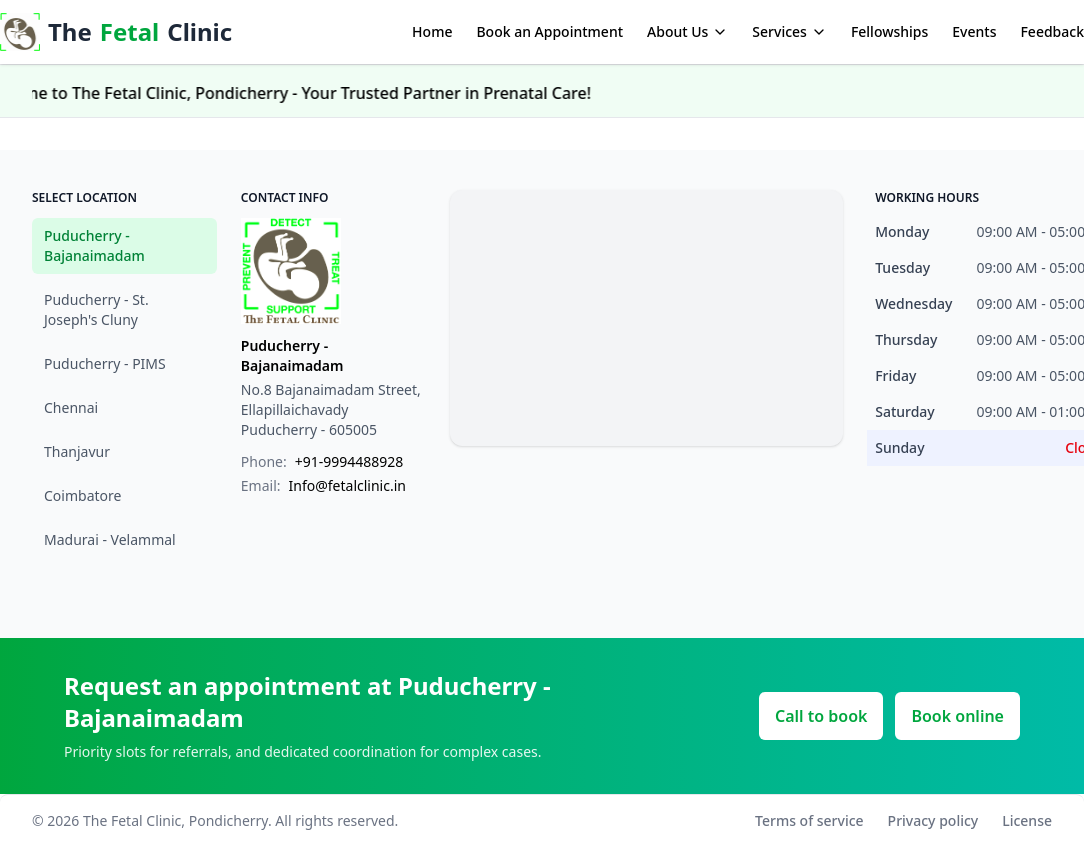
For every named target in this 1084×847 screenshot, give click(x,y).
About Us (687, 31)
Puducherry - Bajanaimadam (94, 245)
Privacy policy (933, 820)
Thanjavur (77, 451)
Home (432, 31)
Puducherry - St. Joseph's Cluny (96, 309)
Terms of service (809, 820)
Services (789, 31)
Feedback (1052, 31)
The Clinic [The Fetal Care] (116, 31)
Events (974, 31)
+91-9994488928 (349, 461)
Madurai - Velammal (110, 539)
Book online (957, 716)
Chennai (71, 407)
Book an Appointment (549, 31)
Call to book (821, 716)
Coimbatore (82, 495)
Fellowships (889, 31)
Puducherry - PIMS (105, 363)
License (1027, 820)
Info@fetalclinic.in (347, 485)
